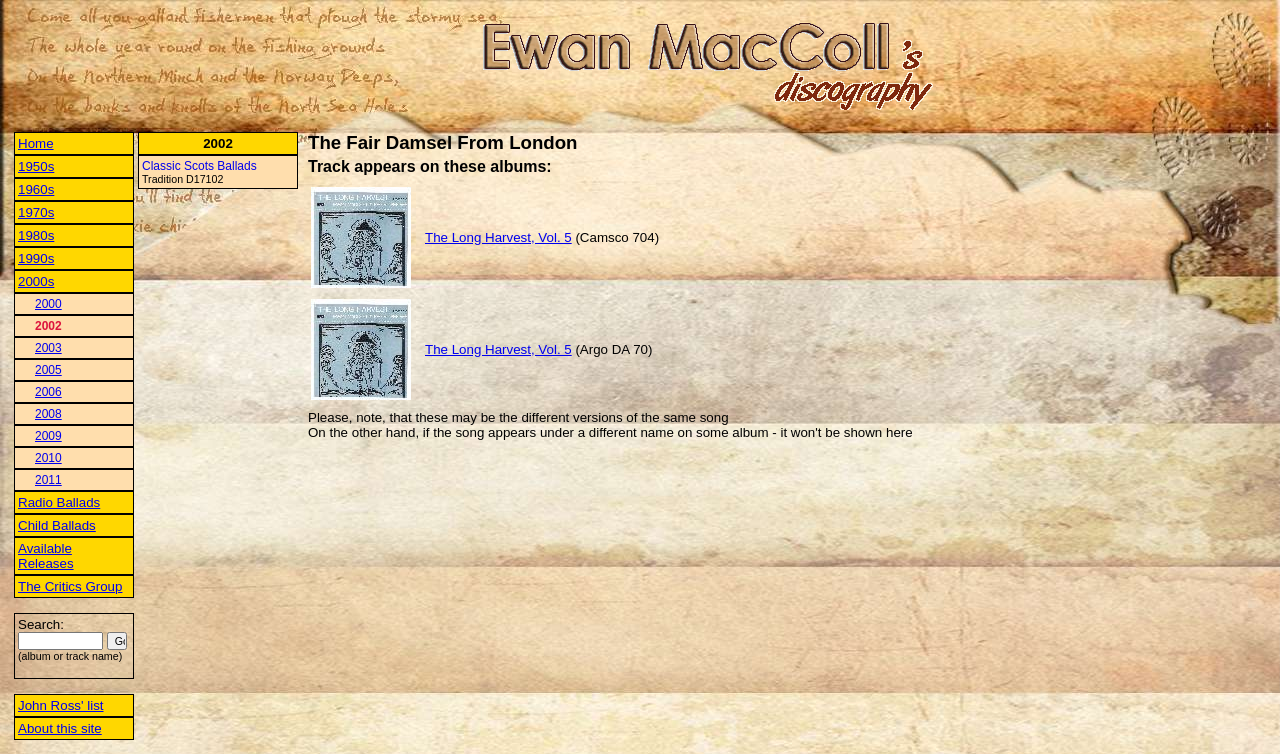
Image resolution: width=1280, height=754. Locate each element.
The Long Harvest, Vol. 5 (498, 237)
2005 (48, 370)
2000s (36, 281)
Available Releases (46, 556)
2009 (48, 436)
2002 (48, 326)
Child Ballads (57, 525)
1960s (36, 189)
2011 (48, 480)
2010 (48, 458)
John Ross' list (61, 705)
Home (36, 143)
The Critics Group (70, 586)
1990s (36, 258)
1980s (36, 235)
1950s (36, 166)
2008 (48, 414)
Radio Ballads (59, 502)
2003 (48, 348)
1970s (36, 212)
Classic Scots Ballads (199, 166)
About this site (60, 728)
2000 (48, 304)
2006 (48, 392)
